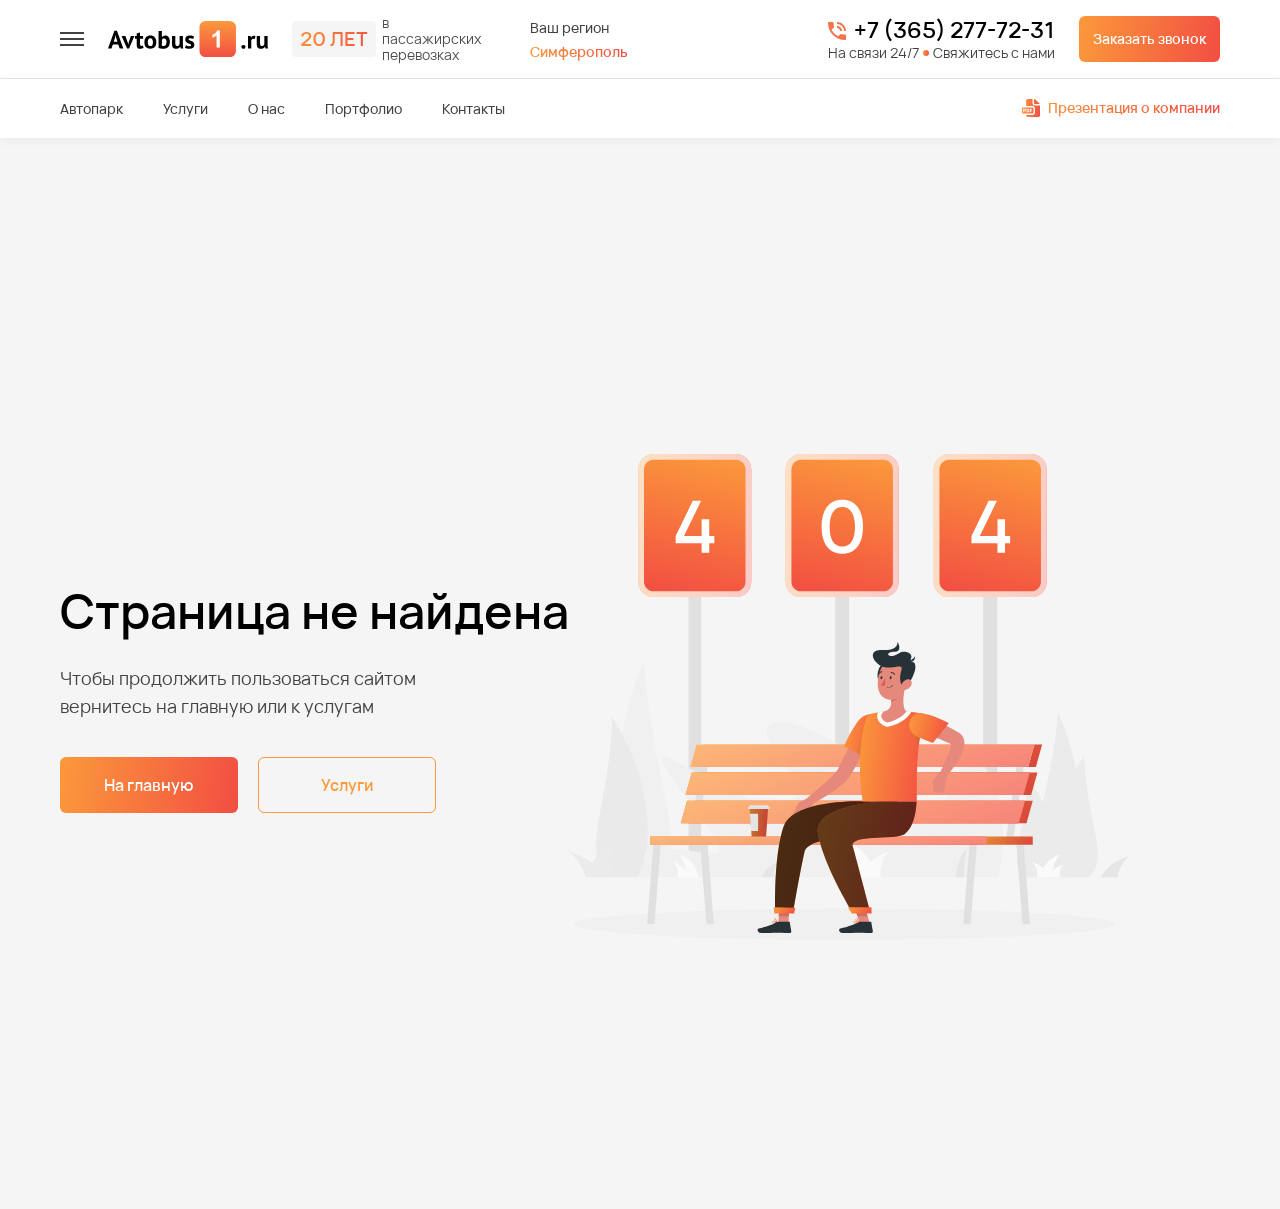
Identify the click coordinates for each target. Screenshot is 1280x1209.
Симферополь (579, 51)
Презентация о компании (1121, 107)
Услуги (185, 109)
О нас (266, 109)
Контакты (473, 109)
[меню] (72, 39)
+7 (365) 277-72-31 (954, 31)
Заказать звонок (1149, 38)
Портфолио (363, 109)
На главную (149, 785)
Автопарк (91, 109)
